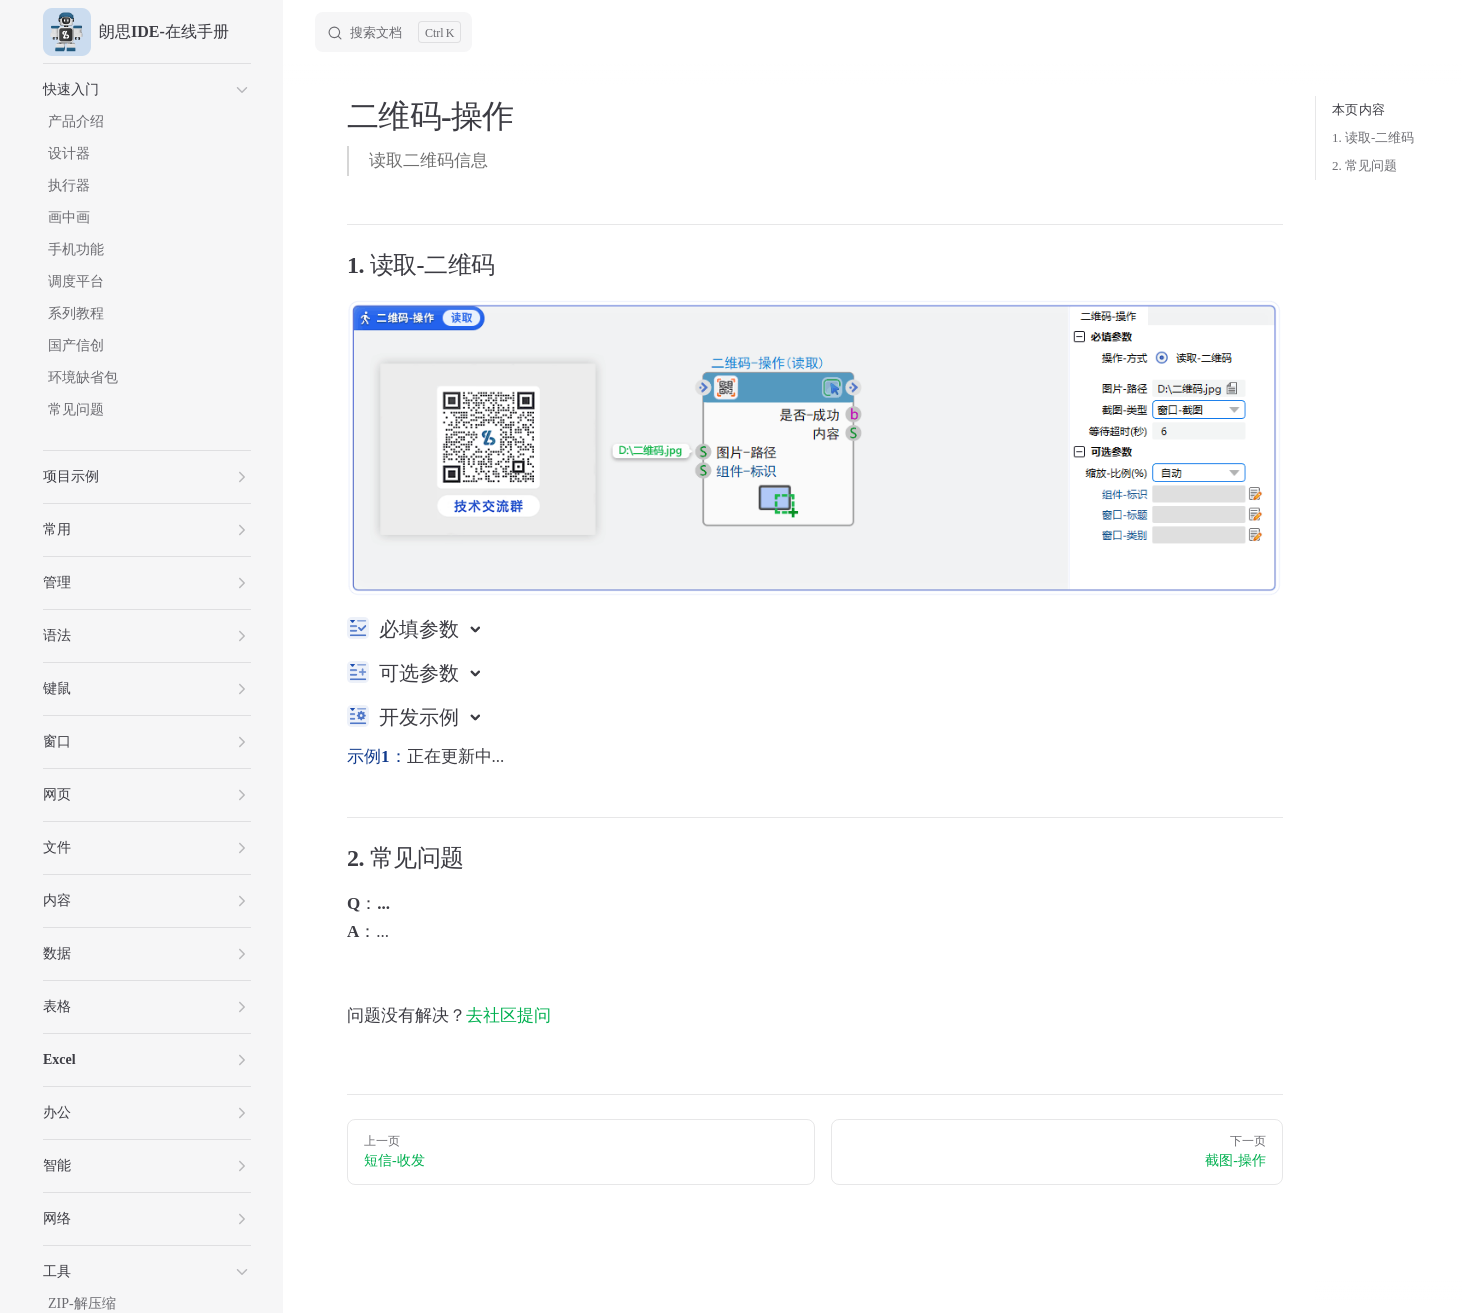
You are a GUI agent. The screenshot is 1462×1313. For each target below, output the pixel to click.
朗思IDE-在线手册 (136, 32)
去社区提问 (508, 1015)
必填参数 (421, 629)
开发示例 (421, 717)
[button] (147, 90)
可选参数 (421, 673)
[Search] (393, 32)
